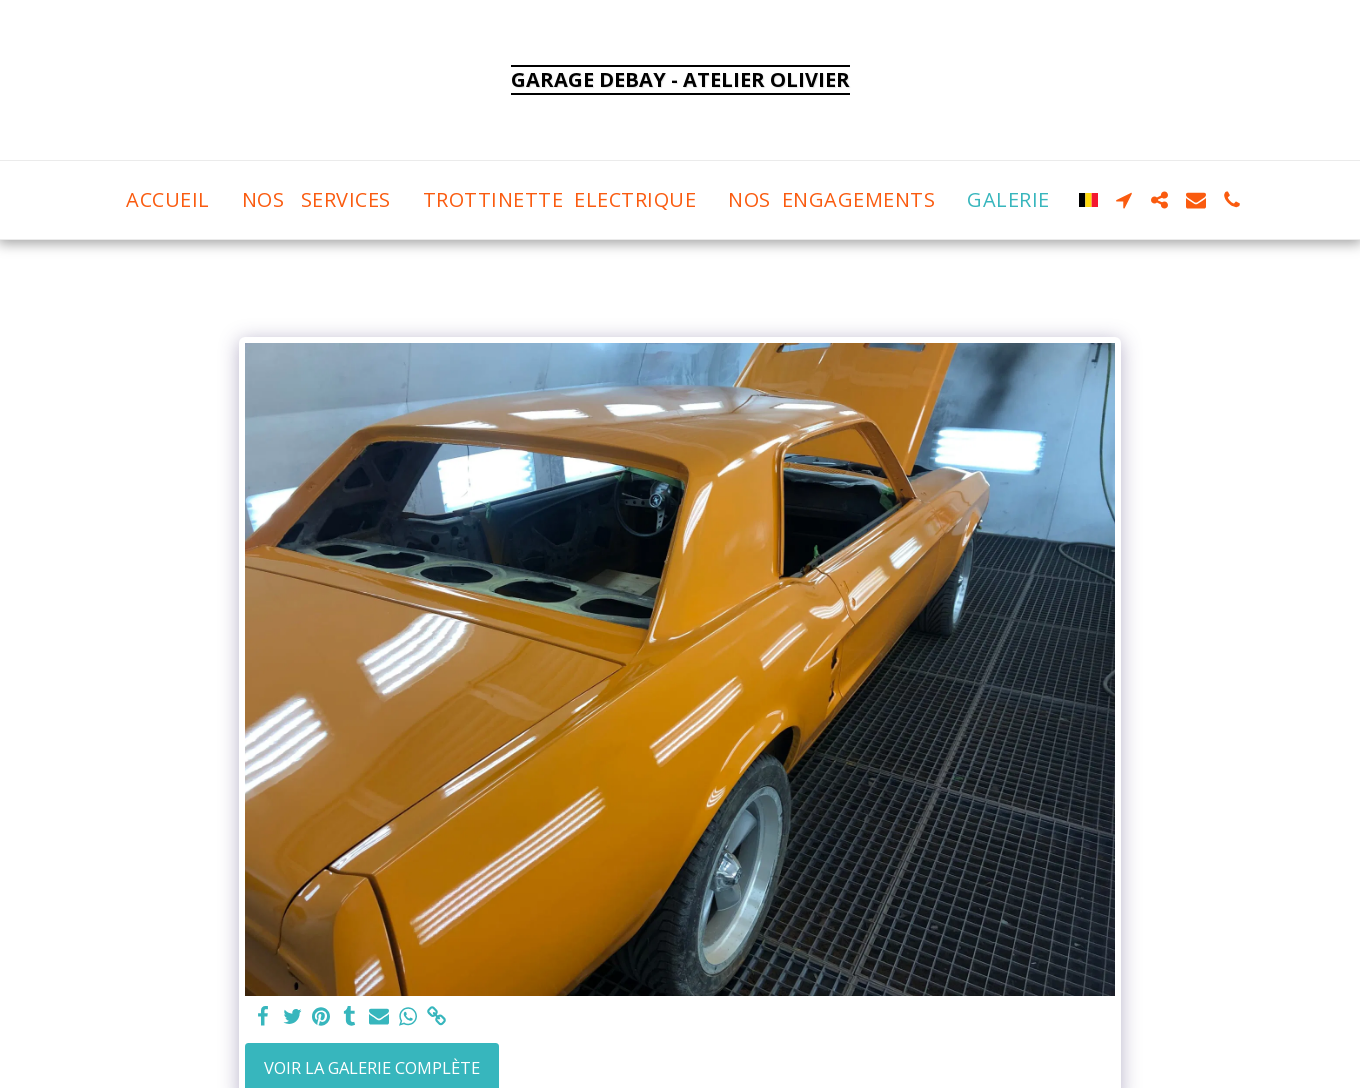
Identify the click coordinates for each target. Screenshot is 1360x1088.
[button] (1124, 200)
